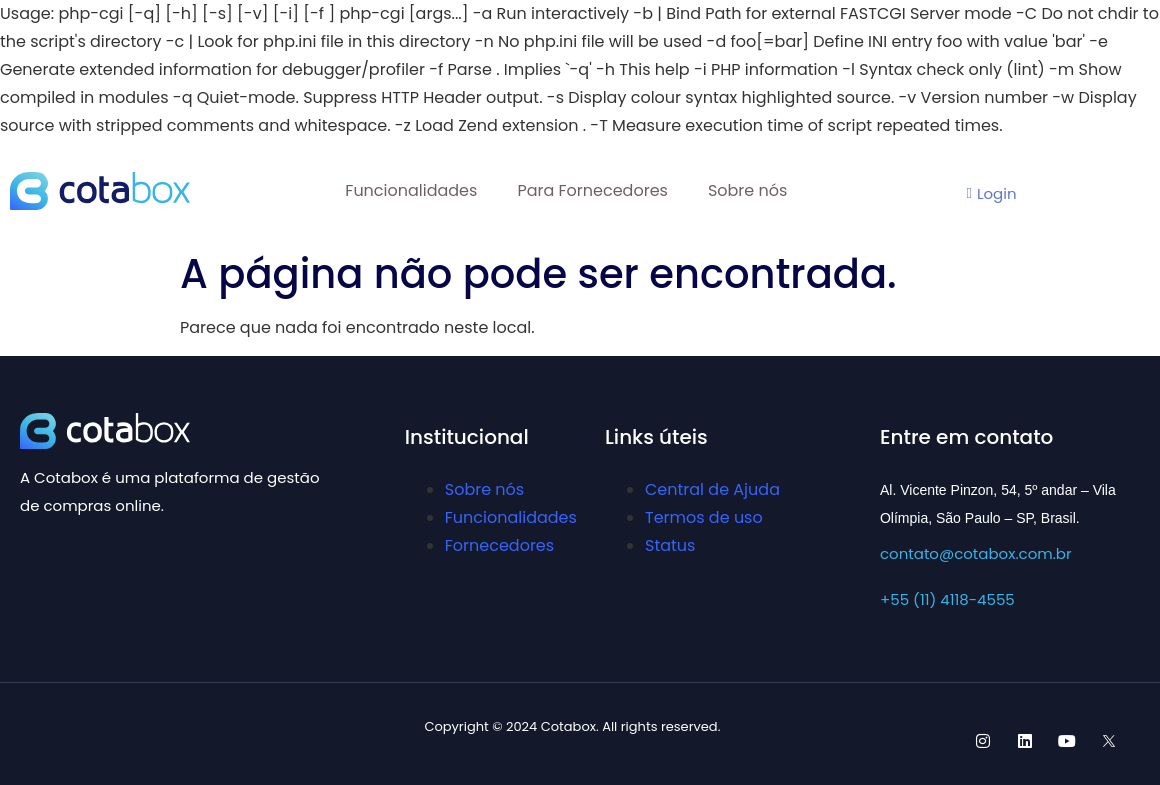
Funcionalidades (411, 190)
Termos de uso (704, 517)
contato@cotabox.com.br (976, 553)
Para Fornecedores (592, 190)
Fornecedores (499, 545)
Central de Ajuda (712, 489)
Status (670, 545)
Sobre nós (747, 190)
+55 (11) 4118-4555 (947, 599)
